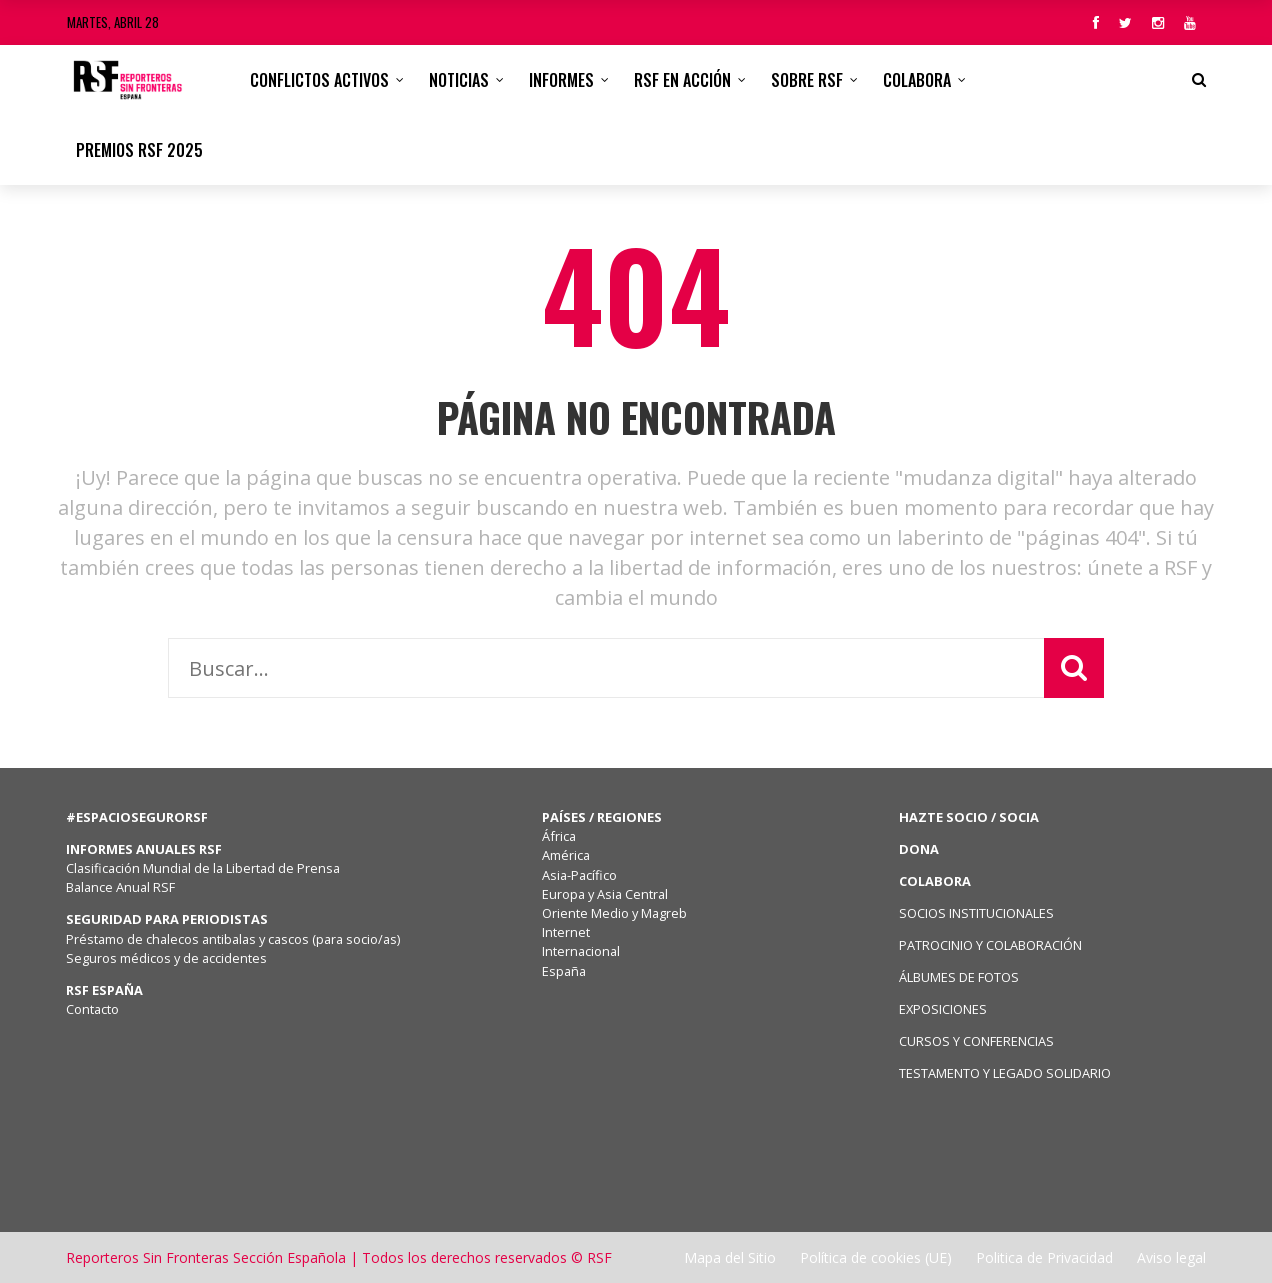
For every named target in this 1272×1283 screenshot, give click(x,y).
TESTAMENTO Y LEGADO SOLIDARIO (1005, 1073)
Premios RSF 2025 (139, 150)
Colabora (917, 80)
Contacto (92, 1009)
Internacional (581, 951)
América (566, 855)
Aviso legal (1171, 1257)
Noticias (459, 80)
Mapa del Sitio (730, 1257)
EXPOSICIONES (943, 1009)
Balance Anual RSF (120, 887)
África (559, 836)
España (564, 971)
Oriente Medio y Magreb (614, 913)
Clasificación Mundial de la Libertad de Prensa (203, 868)
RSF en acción (682, 80)
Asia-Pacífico (579, 875)
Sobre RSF (807, 80)
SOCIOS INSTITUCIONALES (976, 913)
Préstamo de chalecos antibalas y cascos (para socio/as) (233, 939)
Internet (566, 932)
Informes (561, 80)
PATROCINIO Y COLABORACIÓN (990, 945)
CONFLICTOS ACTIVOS (319, 80)
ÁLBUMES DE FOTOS (959, 977)
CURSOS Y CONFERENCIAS (976, 1041)
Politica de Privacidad (1044, 1257)
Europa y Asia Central (605, 894)
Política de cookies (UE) (876, 1257)
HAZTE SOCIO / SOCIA (969, 817)
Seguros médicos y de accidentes (169, 958)
